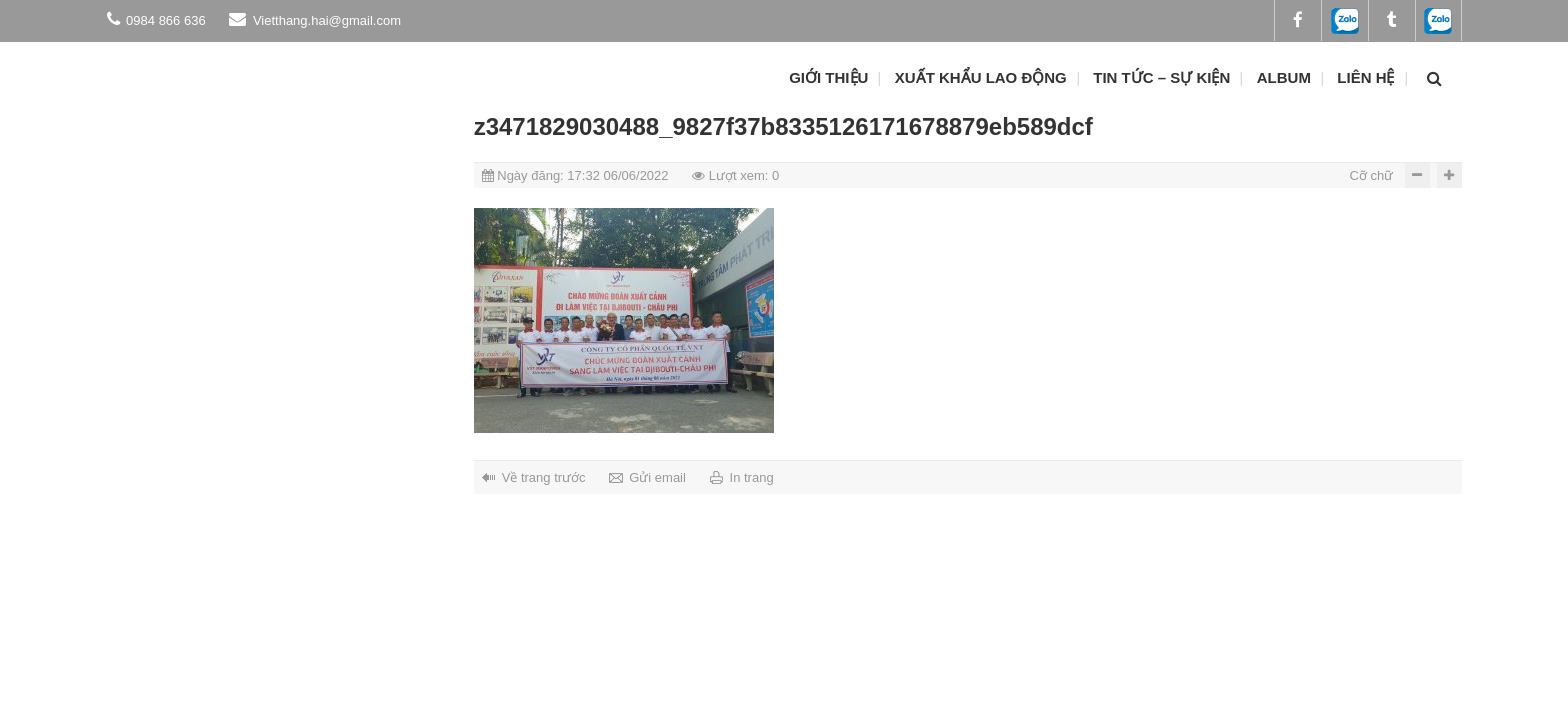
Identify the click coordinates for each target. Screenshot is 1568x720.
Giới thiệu (828, 77)
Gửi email (657, 477)
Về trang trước (544, 477)
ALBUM (1284, 77)
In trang (752, 477)
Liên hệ (1365, 77)
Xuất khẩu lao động (981, 77)
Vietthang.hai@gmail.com (315, 19)
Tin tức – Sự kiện (1161, 77)
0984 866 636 (156, 19)
